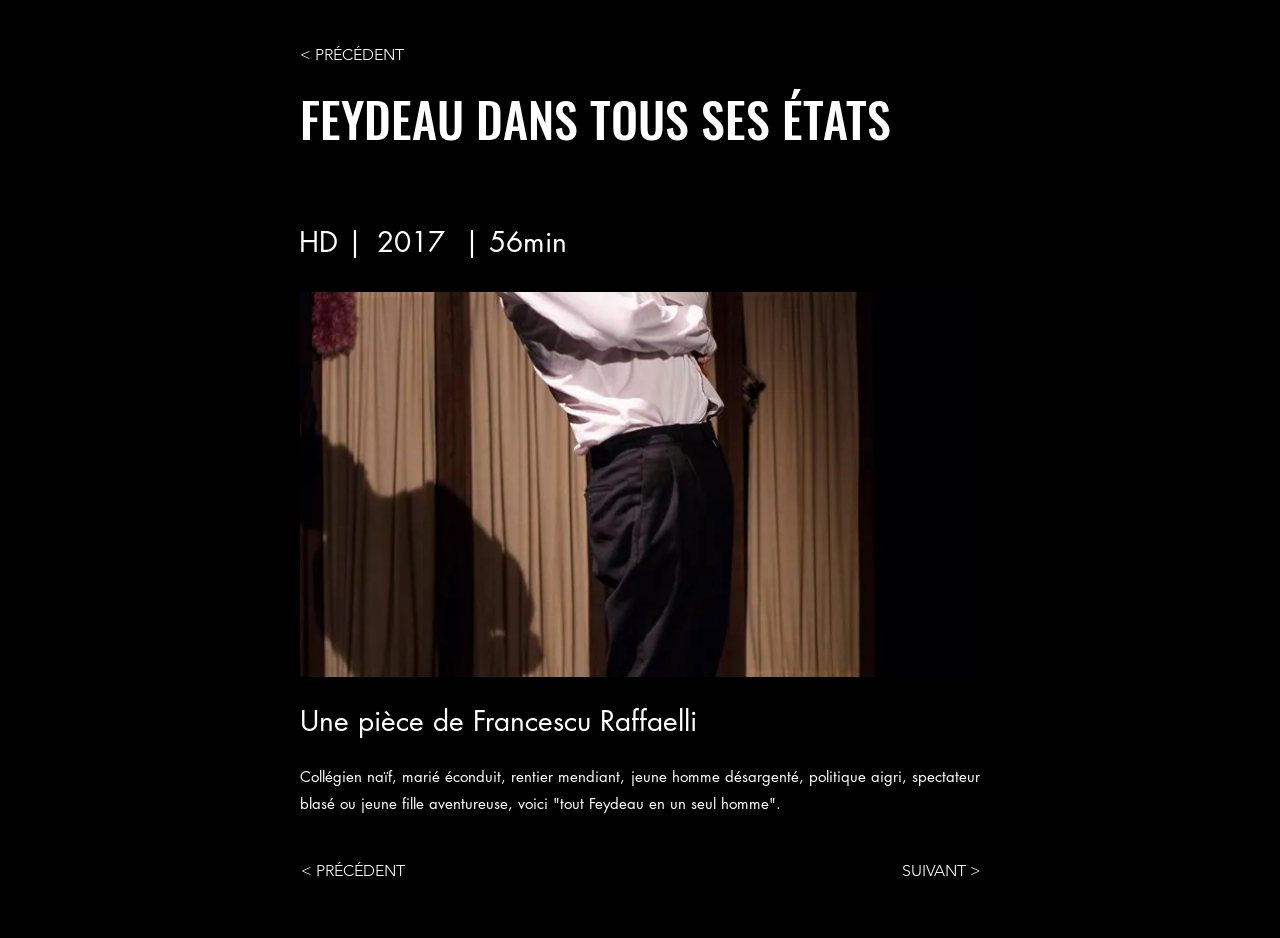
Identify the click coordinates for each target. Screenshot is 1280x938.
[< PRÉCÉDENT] (366, 55)
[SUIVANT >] (931, 871)
